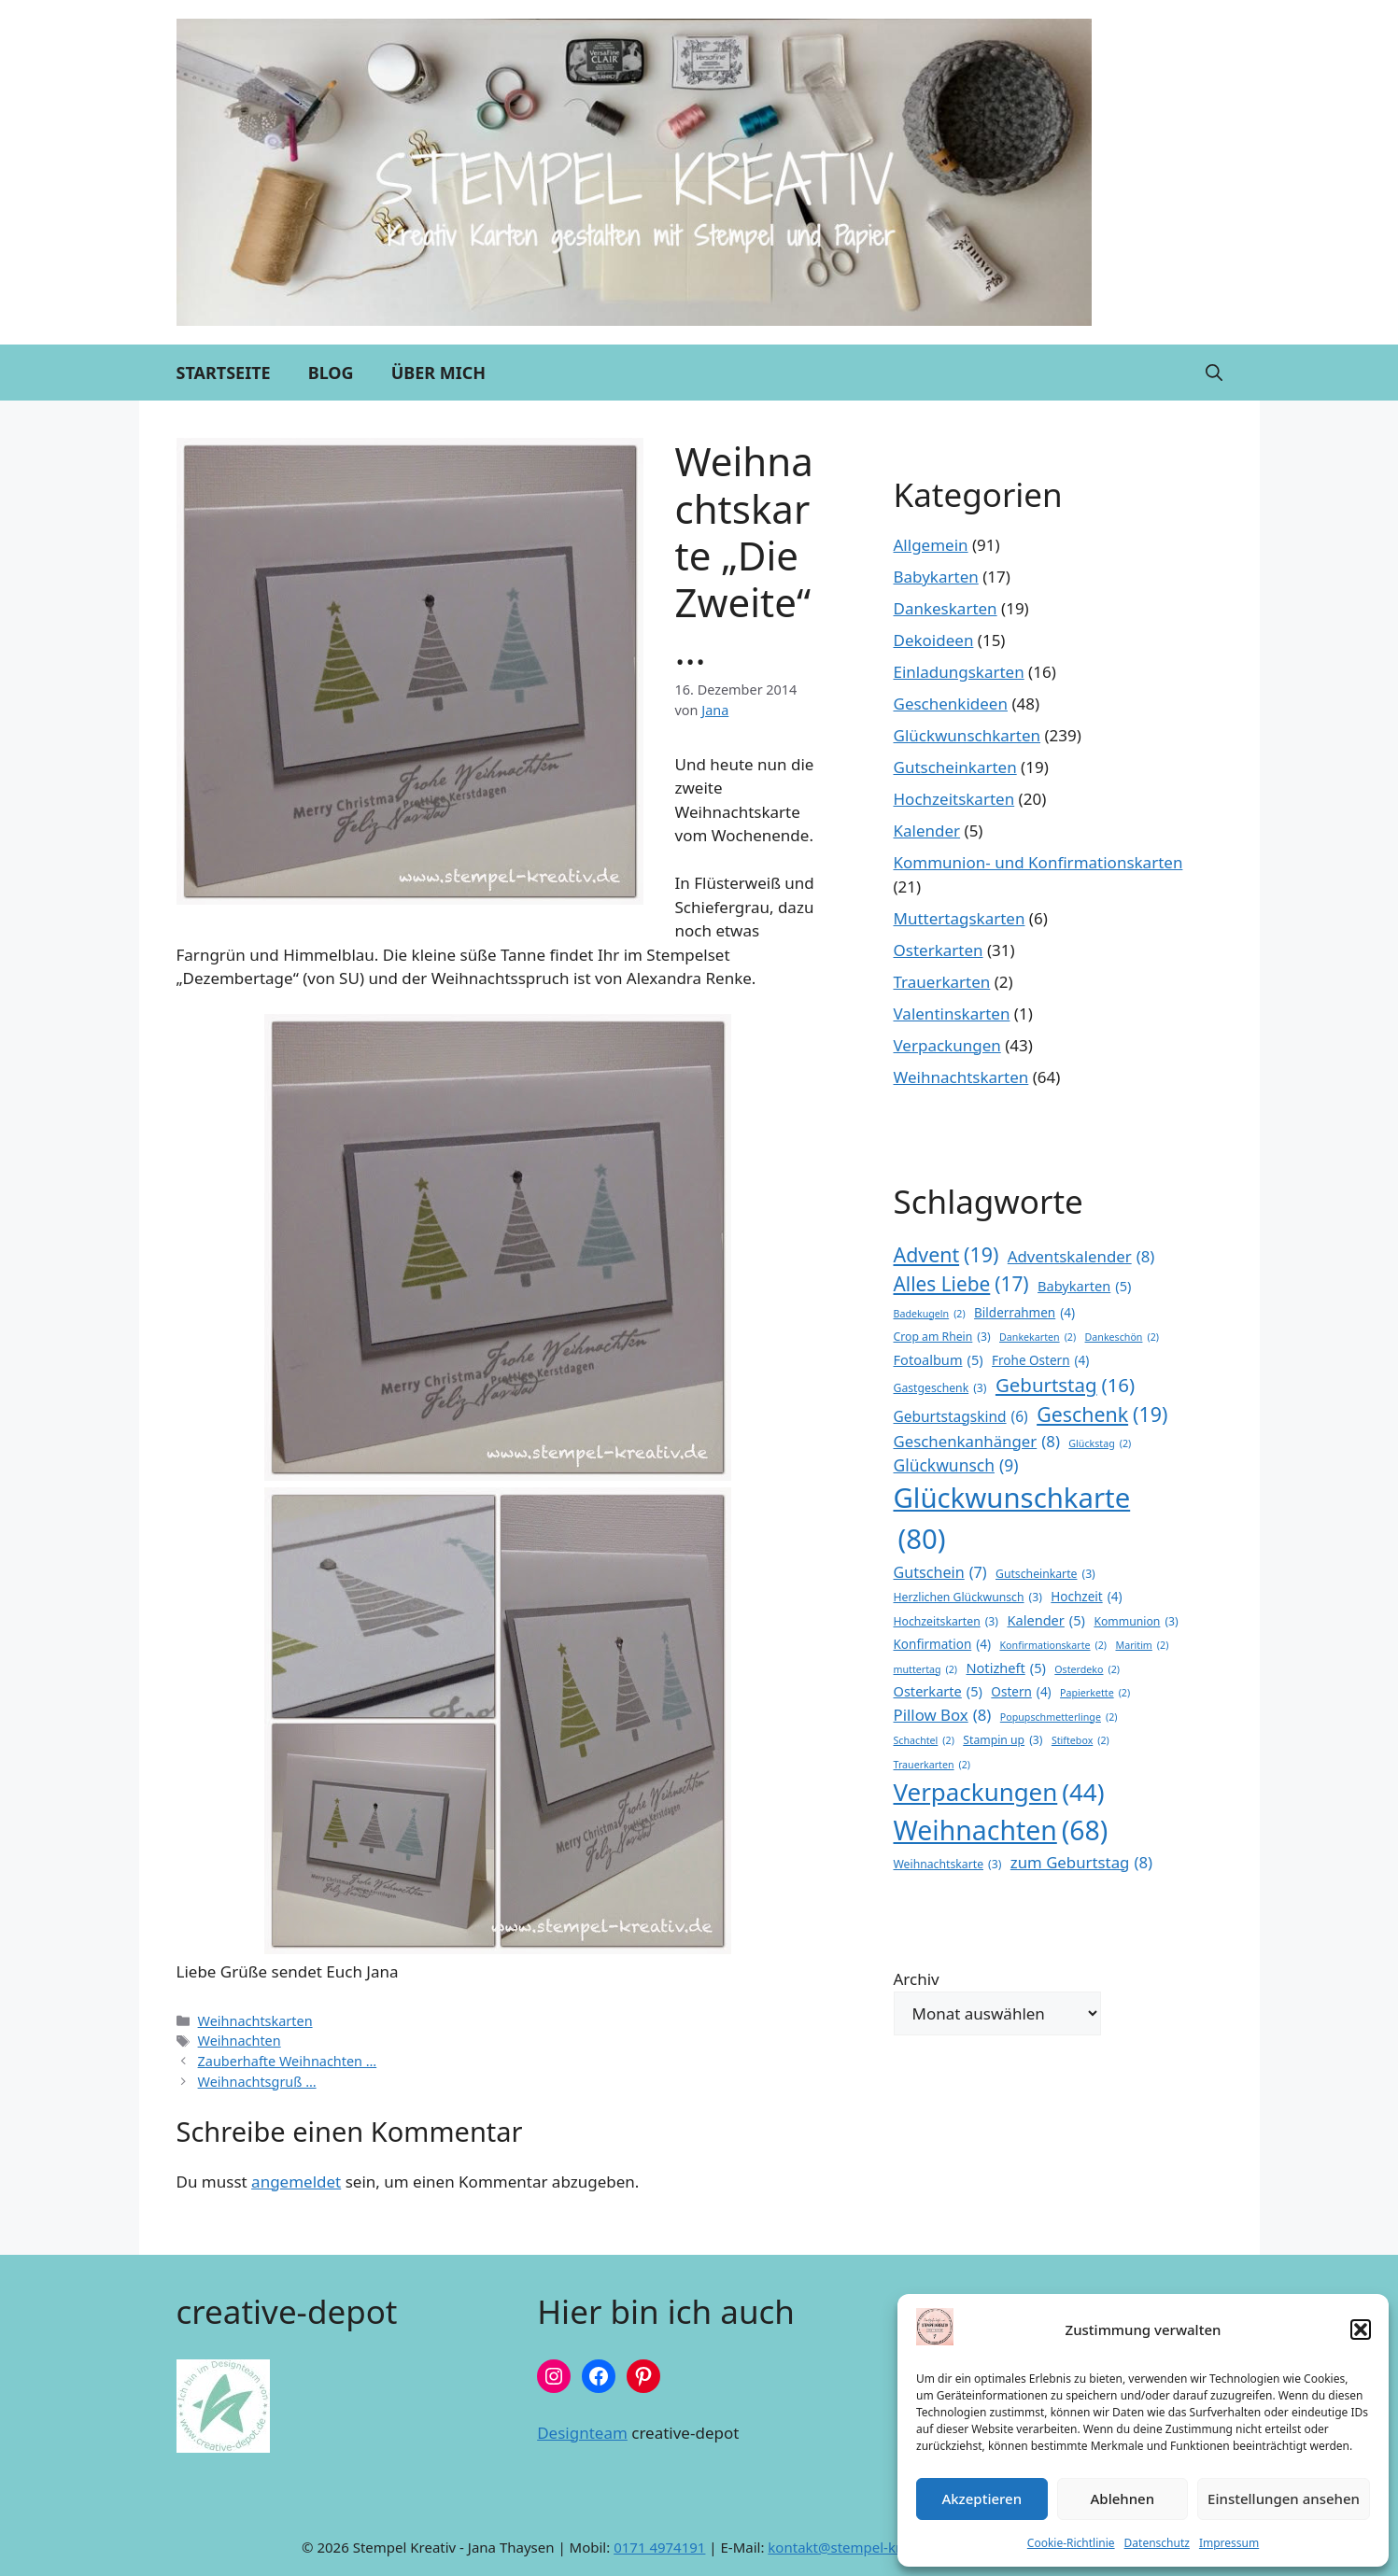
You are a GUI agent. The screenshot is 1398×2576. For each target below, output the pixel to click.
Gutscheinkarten (955, 767)
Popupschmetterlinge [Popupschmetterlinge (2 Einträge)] (1059, 1717)
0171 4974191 (659, 2547)
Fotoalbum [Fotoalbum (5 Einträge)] (938, 1360)
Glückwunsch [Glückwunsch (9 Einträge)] (956, 1465)
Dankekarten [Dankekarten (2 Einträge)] (1037, 1337)
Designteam (582, 2432)
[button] (1360, 2329)
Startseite (224, 372)
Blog (331, 372)
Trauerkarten (942, 981)
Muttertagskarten (959, 918)
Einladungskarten (959, 672)
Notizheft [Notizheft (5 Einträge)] (1005, 1668)
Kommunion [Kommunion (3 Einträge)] (1136, 1621)
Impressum (1229, 2543)
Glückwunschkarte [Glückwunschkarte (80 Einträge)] (1012, 1519)
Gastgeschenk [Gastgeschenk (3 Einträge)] (940, 1388)
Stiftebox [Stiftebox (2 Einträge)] (1080, 1740)
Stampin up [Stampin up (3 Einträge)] (1002, 1740)
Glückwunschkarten (967, 735)
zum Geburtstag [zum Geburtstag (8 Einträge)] (1081, 1862)
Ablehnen (1123, 2498)
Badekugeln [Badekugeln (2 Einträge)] (930, 1313)
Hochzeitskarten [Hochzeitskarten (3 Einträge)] (946, 1621)
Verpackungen (947, 1045)
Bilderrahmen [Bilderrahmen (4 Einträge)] (1024, 1312)
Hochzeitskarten (954, 798)
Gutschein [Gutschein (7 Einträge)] (940, 1572)
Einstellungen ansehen (1283, 2498)
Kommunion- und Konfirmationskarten (1038, 862)
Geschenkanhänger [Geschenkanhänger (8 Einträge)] (977, 1441)
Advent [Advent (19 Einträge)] (946, 1255)
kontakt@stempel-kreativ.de (860, 2547)
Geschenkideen (951, 703)
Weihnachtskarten (255, 2021)
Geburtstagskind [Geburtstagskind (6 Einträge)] (961, 1417)
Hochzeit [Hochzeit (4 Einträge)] (1086, 1596)
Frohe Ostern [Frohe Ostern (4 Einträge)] (1040, 1360)
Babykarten (936, 576)
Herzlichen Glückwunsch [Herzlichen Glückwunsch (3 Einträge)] (968, 1597)
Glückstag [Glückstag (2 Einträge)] (1099, 1443)
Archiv (916, 1979)
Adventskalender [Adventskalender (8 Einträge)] (1081, 1256)
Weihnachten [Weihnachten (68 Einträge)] (1001, 1830)
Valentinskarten (952, 1013)
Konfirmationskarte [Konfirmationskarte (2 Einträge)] (1054, 1645)
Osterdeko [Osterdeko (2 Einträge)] (1087, 1669)
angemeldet (296, 2181)
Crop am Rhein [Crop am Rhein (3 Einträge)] (942, 1337)
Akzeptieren (981, 2498)
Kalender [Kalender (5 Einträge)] (1046, 1621)
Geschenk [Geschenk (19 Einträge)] (1102, 1414)
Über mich (438, 372)
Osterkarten (938, 950)
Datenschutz (1157, 2543)
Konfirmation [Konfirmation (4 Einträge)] (943, 1644)
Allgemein (931, 545)
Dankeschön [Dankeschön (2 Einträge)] (1122, 1337)
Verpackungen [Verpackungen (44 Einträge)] (999, 1792)
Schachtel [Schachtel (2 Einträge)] (924, 1740)
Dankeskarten (945, 608)
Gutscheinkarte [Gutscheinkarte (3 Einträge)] (1045, 1574)
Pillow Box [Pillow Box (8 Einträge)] (943, 1714)
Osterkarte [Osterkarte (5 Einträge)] (938, 1692)
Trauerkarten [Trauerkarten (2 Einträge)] (932, 1764)
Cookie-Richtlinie (1071, 2543)
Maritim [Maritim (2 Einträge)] (1141, 1645)
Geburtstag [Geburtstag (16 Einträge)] (1065, 1385)
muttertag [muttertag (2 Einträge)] (926, 1669)
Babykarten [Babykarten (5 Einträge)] (1084, 1286)
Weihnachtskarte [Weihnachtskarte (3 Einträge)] (948, 1864)
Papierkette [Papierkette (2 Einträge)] (1095, 1692)
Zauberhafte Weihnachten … (287, 2061)
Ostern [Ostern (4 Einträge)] (1021, 1691)
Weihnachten (239, 2040)
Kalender (927, 830)
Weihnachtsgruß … (257, 2081)
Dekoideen (934, 640)
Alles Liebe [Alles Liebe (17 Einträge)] (961, 1284)
